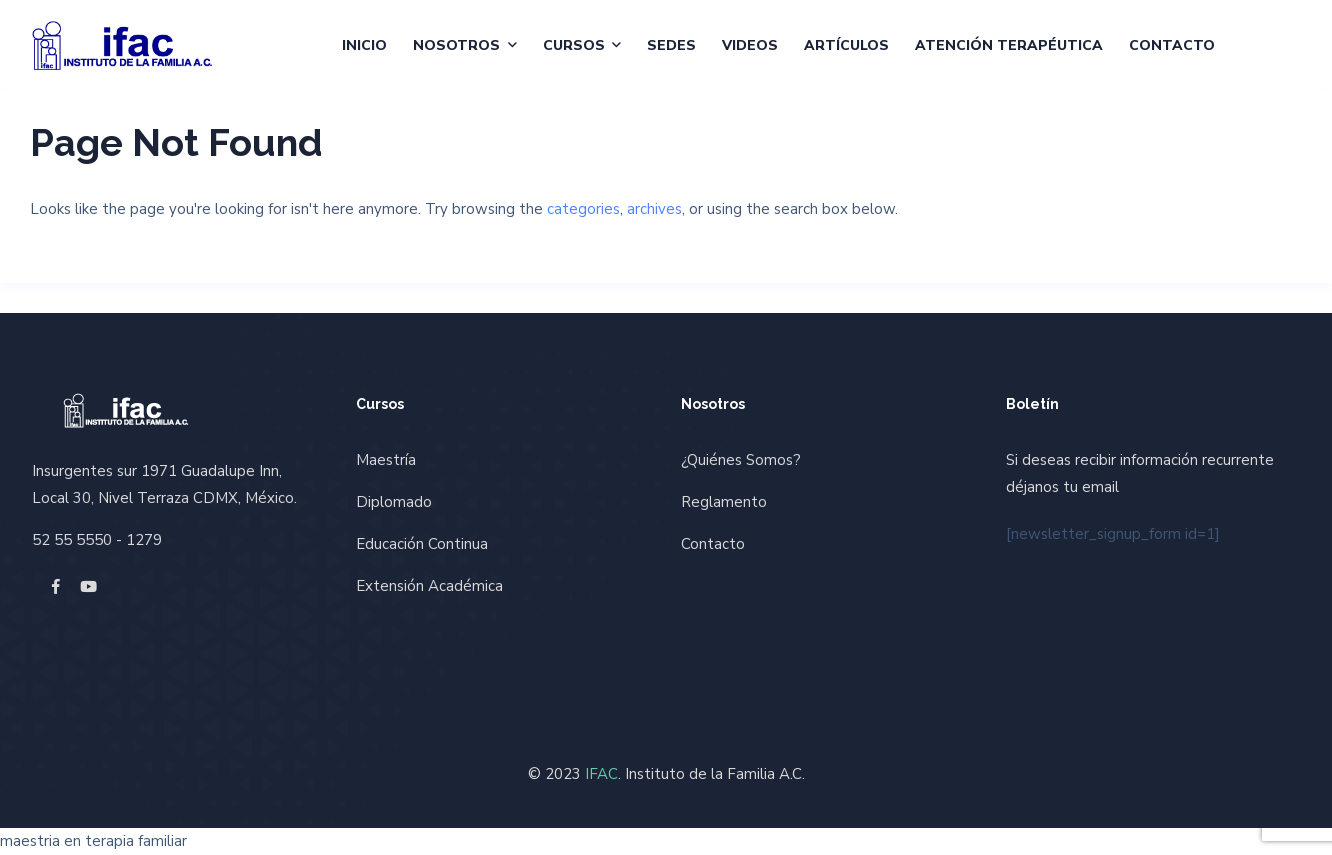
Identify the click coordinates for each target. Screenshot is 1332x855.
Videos (750, 45)
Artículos (846, 45)
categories (583, 209)
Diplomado (394, 502)
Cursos (574, 45)
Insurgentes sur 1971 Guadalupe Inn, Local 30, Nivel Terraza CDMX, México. (164, 484)
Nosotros (456, 45)
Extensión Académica (429, 586)
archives (654, 209)
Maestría (386, 460)
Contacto (1172, 45)
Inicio (364, 45)
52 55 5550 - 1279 (97, 540)
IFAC (601, 774)
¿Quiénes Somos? (741, 460)
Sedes (671, 45)
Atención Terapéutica (1009, 45)
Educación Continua (422, 544)
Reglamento (724, 502)
